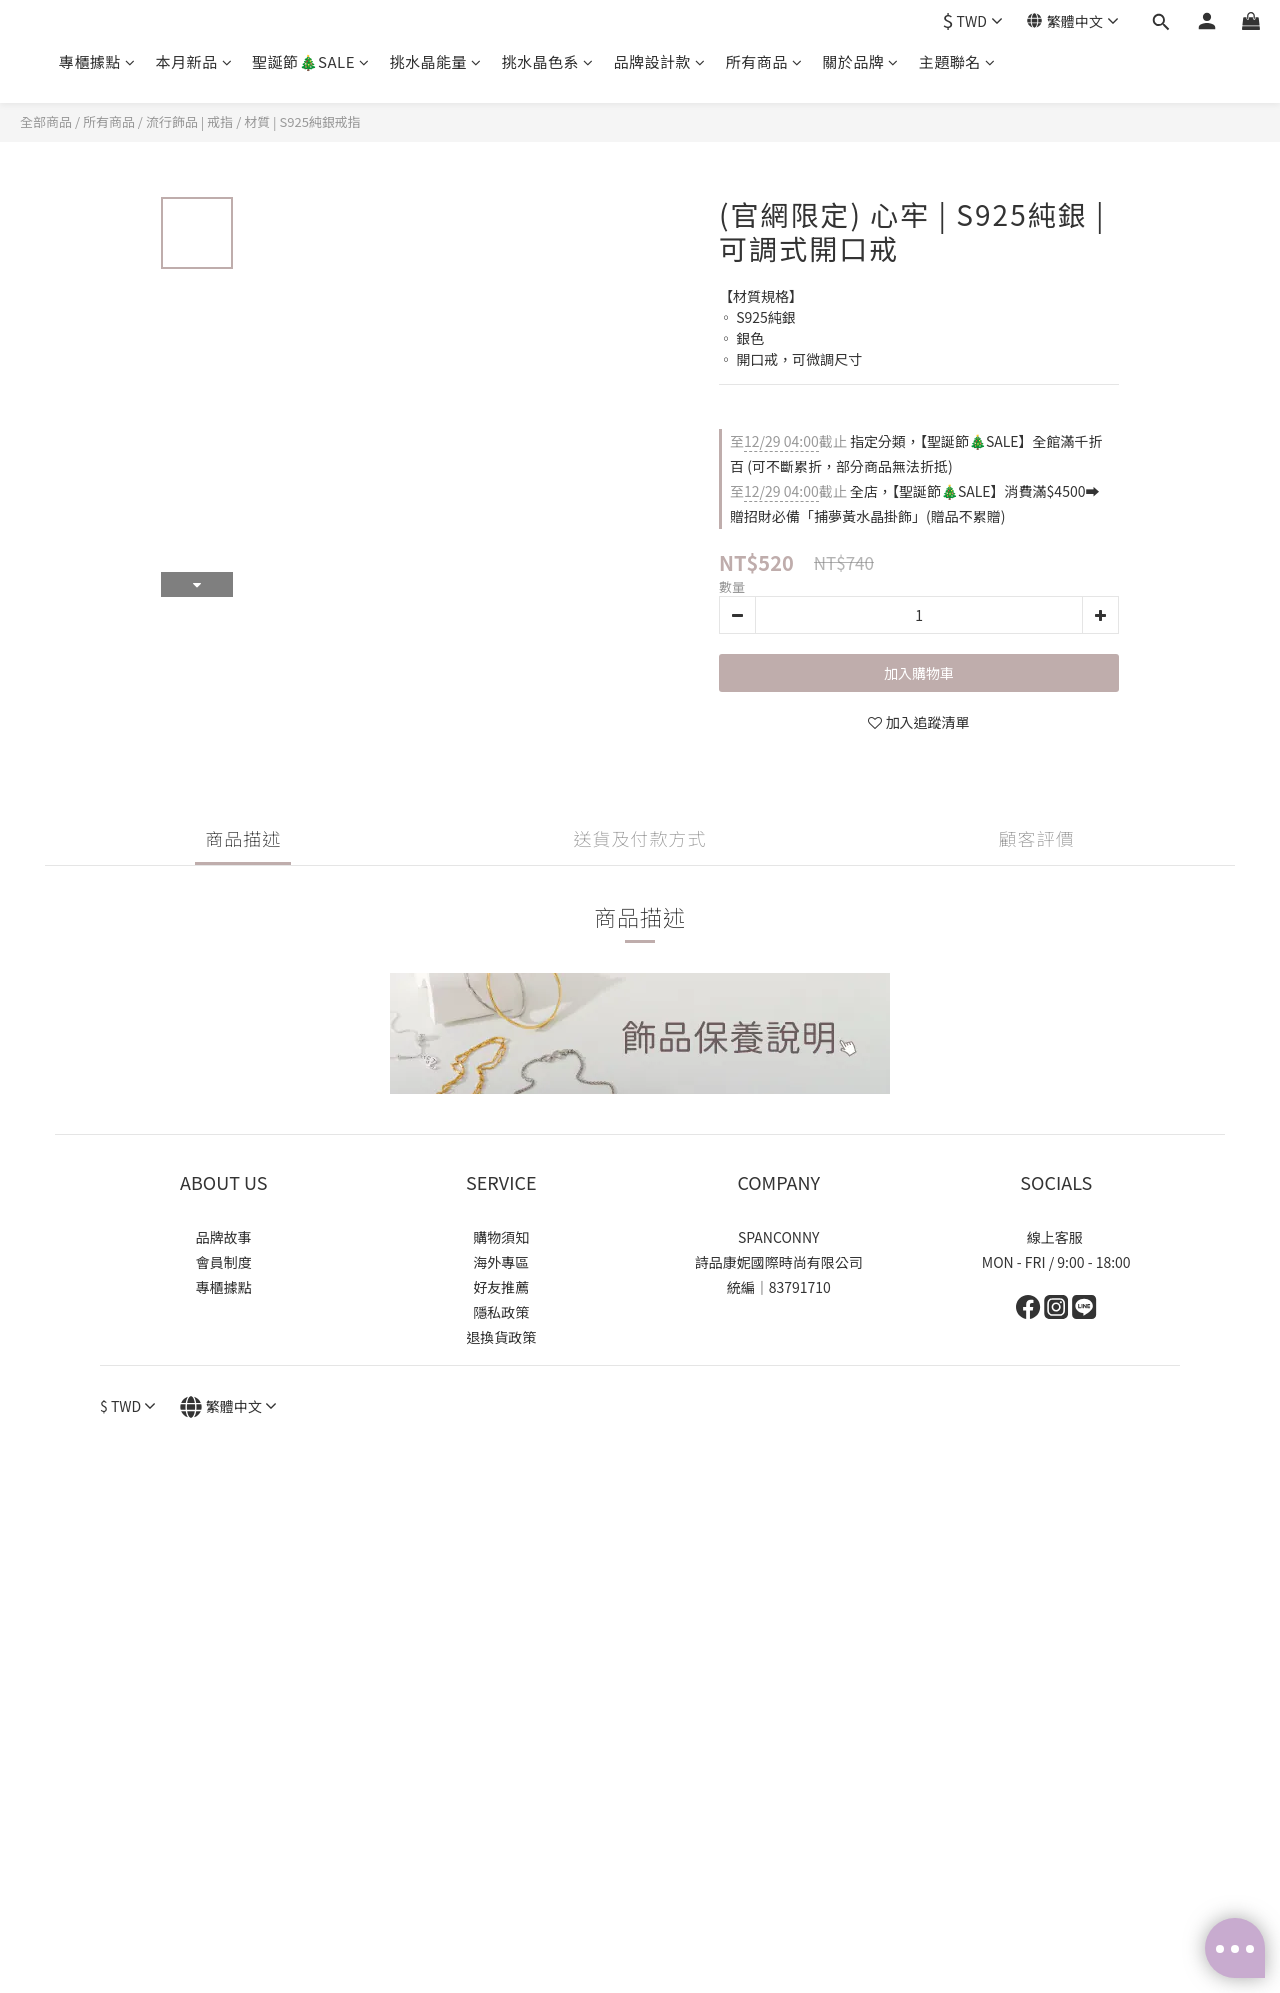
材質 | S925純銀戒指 (302, 121)
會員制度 (224, 1262)
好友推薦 (501, 1287)
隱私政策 (501, 1312)
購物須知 (501, 1237)
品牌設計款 (660, 61)
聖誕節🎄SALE (311, 61)
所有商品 (764, 61)
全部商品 (46, 121)
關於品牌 (860, 61)
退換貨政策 (501, 1337)
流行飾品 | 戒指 (189, 121)
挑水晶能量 (436, 61)
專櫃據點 (97, 61)
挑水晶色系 (548, 61)
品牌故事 (224, 1237)
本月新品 (194, 61)
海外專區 (501, 1262)
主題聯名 (957, 61)
